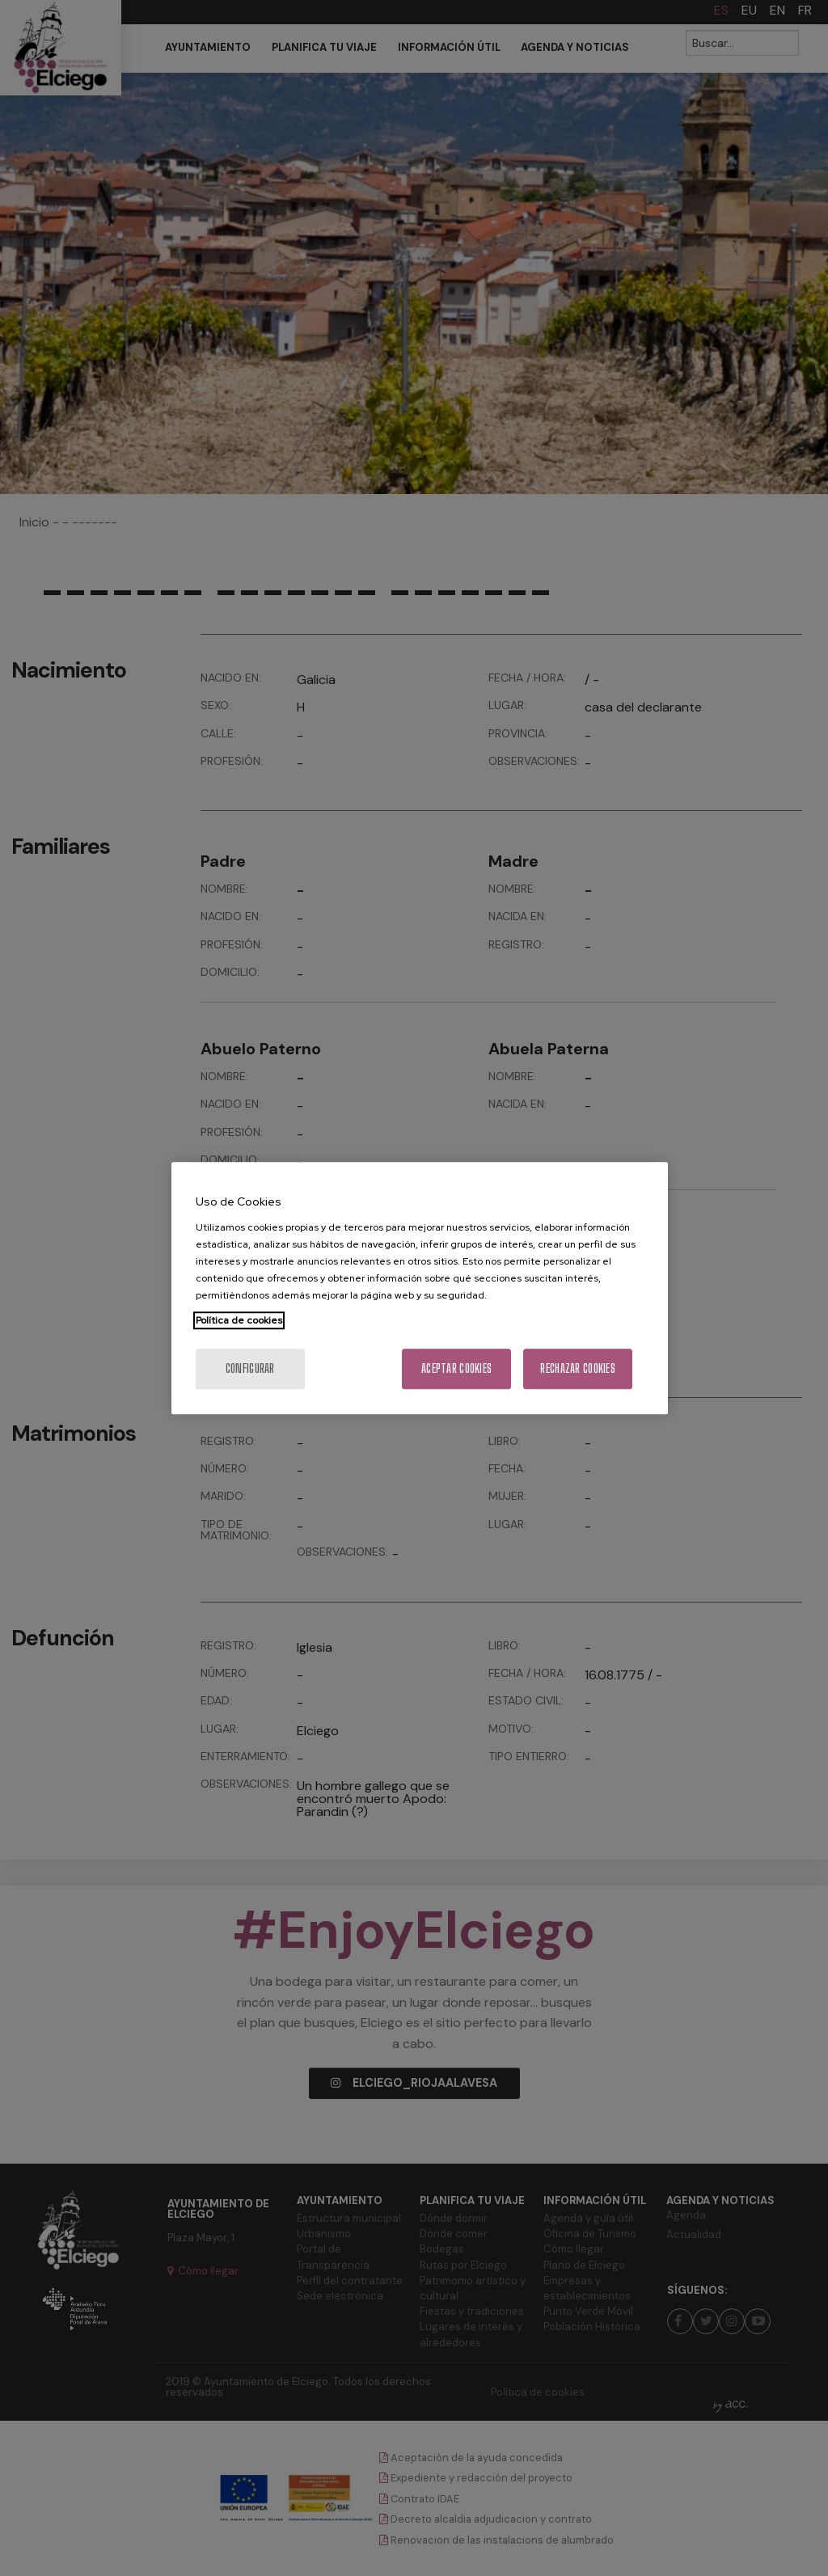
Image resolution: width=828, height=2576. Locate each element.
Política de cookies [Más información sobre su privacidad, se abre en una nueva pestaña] (239, 1320)
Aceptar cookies (456, 1368)
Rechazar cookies (577, 1368)
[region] (419, 1288)
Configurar (250, 1368)
